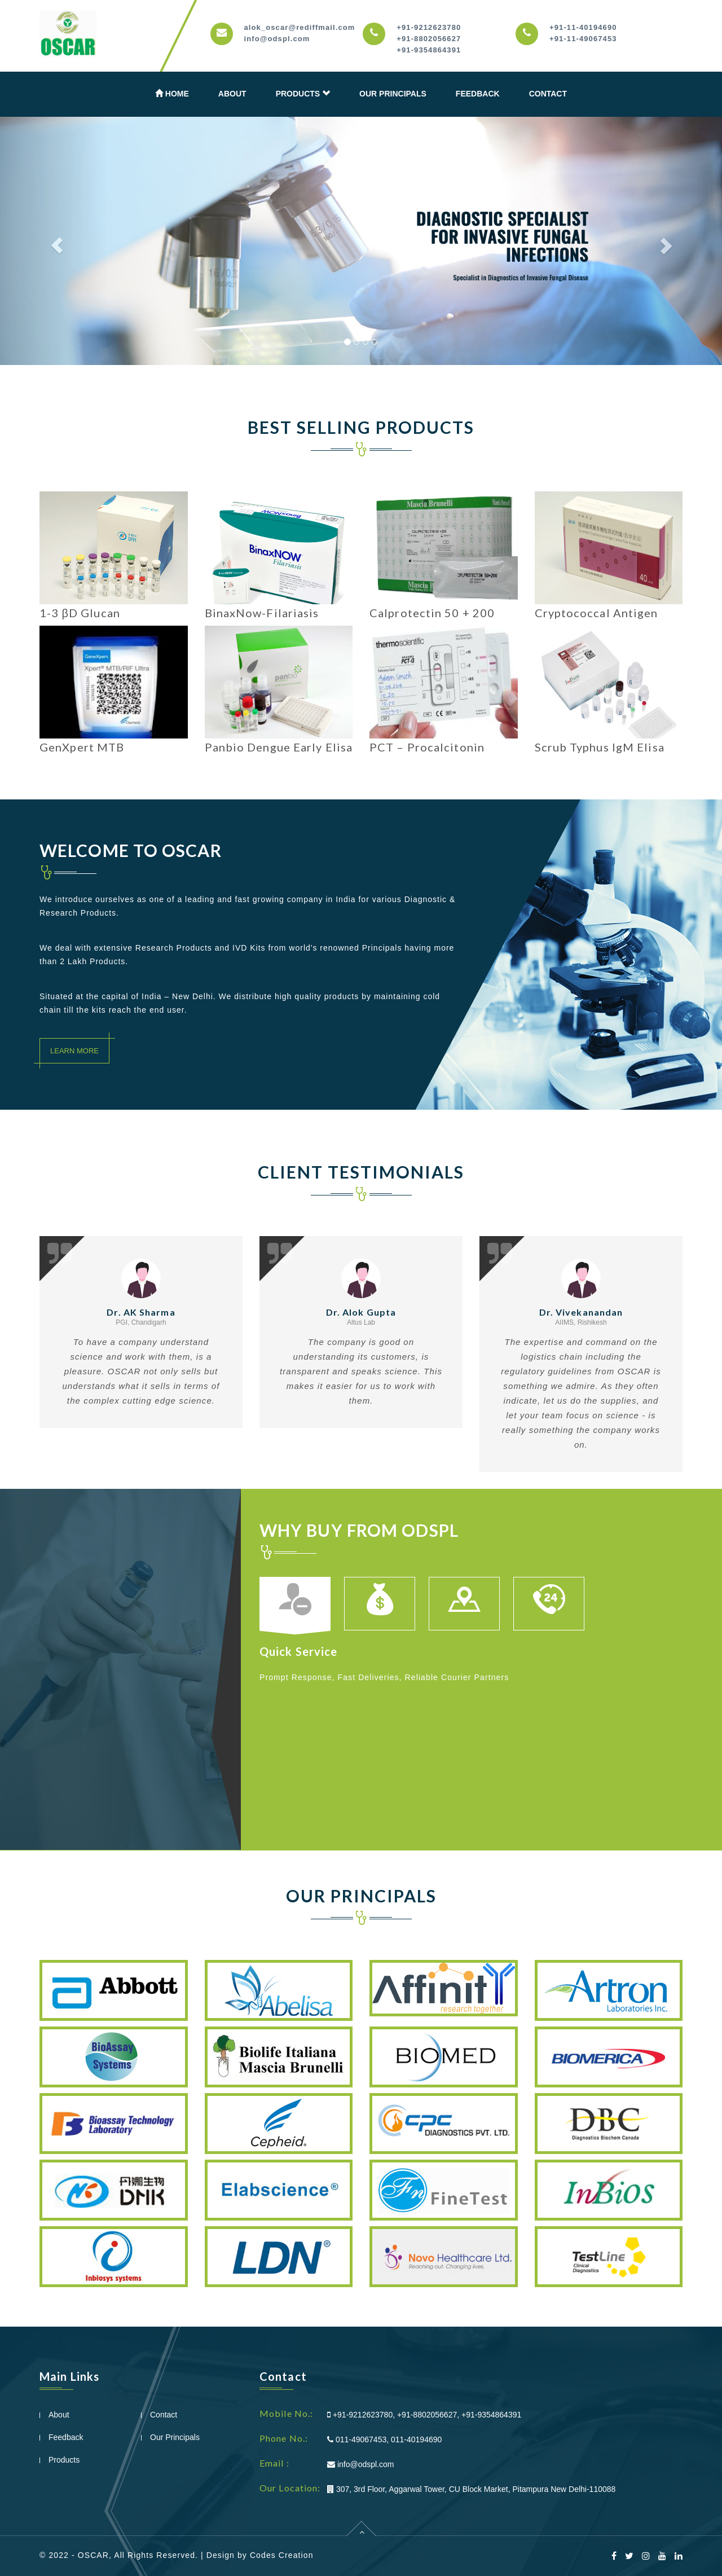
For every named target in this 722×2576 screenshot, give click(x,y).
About (232, 93)
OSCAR (93, 2555)
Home (172, 93)
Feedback (478, 93)
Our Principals (392, 93)
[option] (301, 1610)
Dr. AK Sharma (141, 1312)
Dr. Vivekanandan (581, 1312)
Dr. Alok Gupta (361, 1312)
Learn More (74, 1050)
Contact (548, 93)
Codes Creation (282, 2555)
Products (303, 93)
